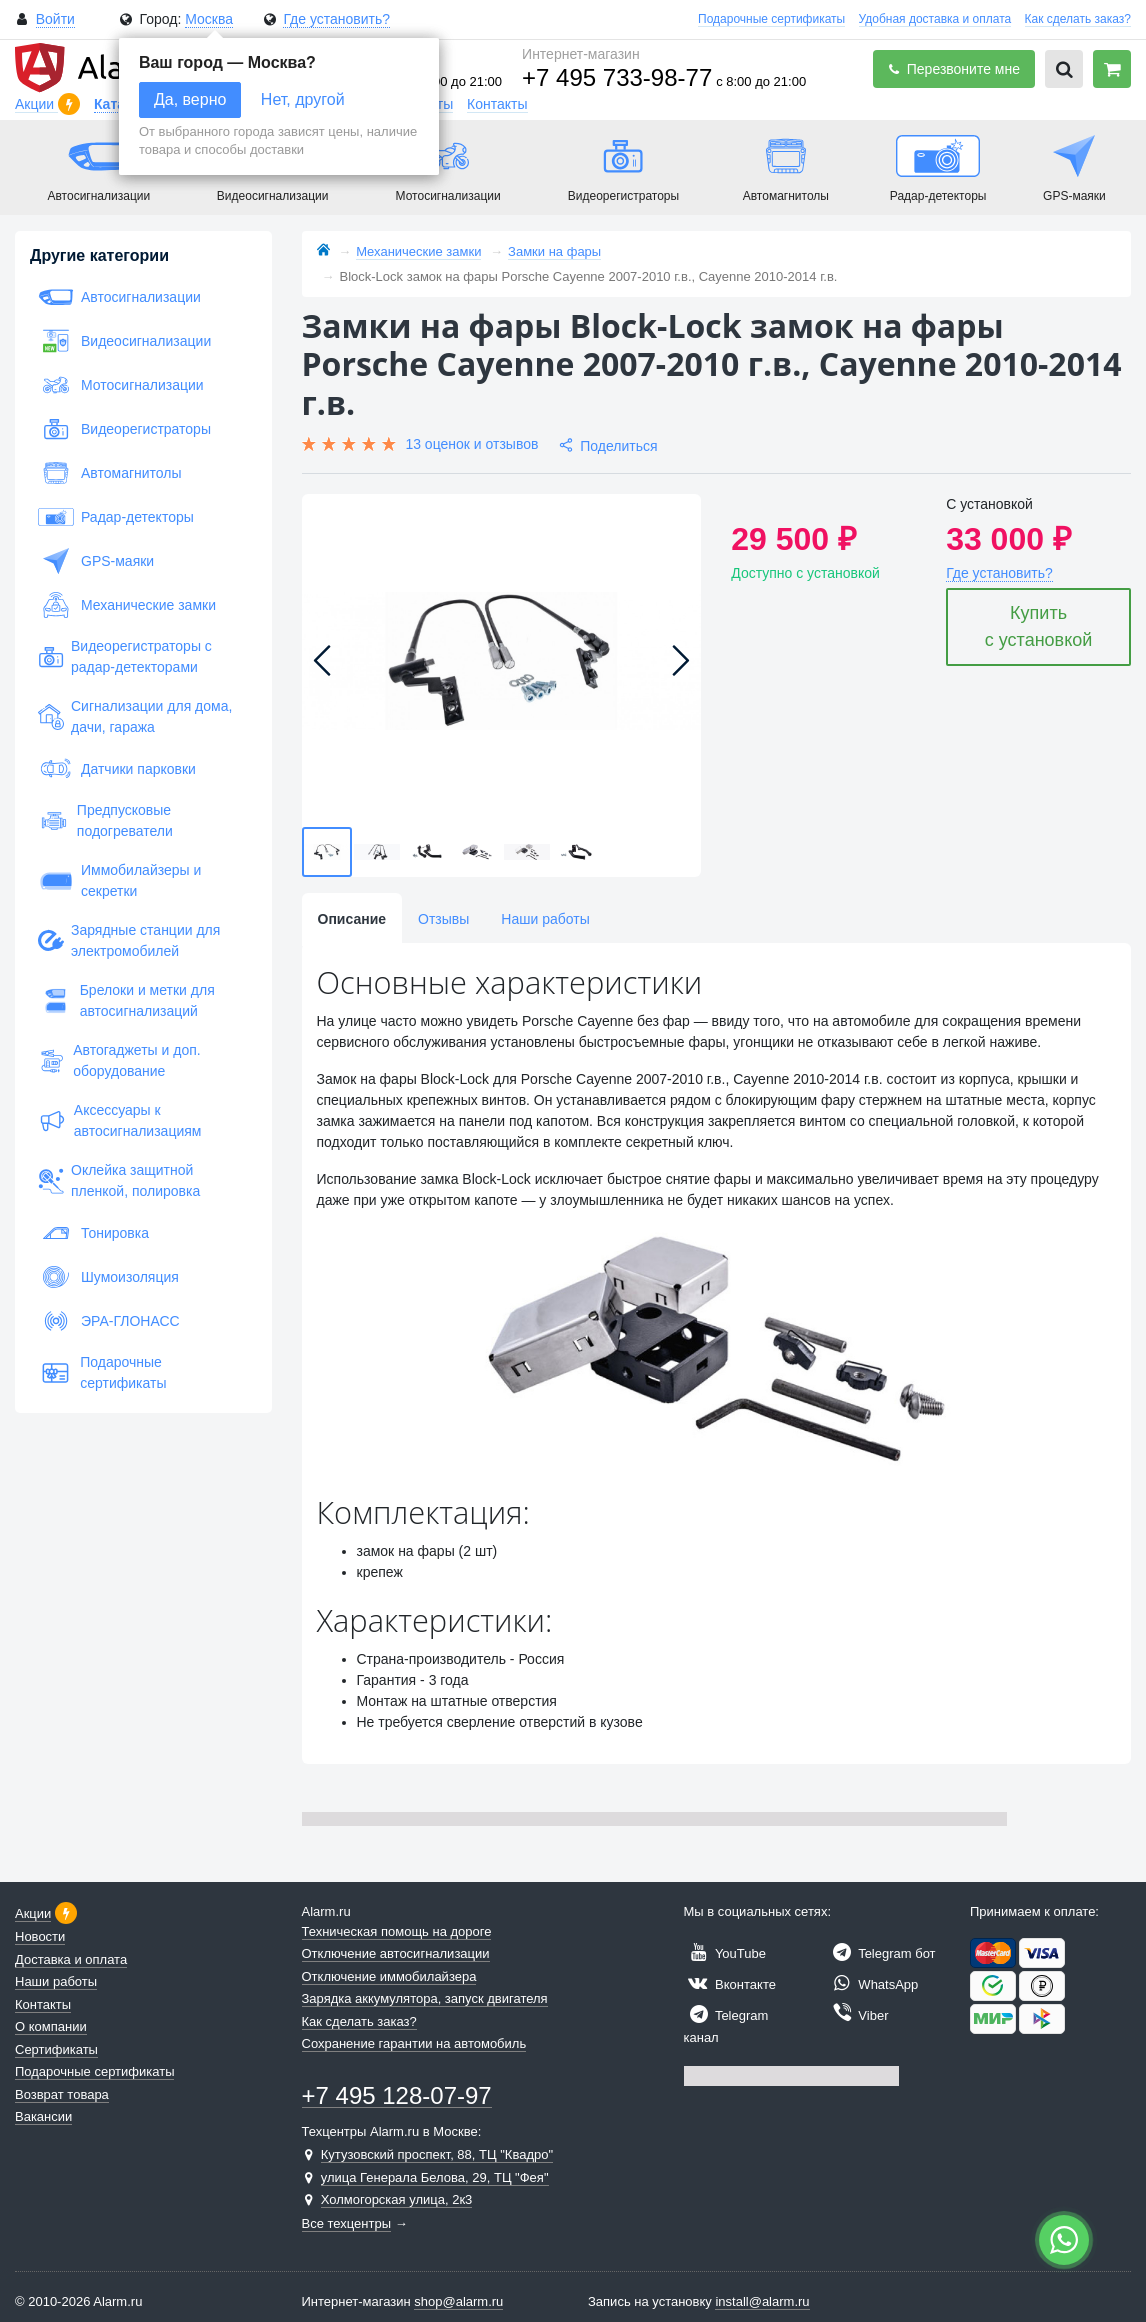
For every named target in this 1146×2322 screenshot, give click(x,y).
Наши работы (545, 919)
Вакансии (43, 2116)
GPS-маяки (96, 561)
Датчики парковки (117, 769)
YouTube (725, 1953)
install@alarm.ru (762, 2301)
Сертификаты (56, 2049)
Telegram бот (881, 1953)
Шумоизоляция (108, 1277)
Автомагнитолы (110, 473)
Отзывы (443, 919)
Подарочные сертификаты (771, 19)
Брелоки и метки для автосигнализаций (126, 1000)
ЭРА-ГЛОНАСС (109, 1321)
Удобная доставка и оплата (935, 19)
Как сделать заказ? (1078, 19)
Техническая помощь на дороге (397, 1931)
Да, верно (190, 99)
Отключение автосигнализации (396, 1953)
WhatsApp (873, 1984)
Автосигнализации (119, 297)
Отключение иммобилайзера (389, 1976)
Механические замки (127, 605)
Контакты (497, 104)
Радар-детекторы (116, 517)
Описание (352, 919)
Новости (40, 1936)
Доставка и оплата (71, 1959)
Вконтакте (730, 1984)
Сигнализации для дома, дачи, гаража (135, 716)
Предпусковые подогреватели (105, 820)
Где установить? (336, 19)
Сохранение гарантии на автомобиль (414, 2043)
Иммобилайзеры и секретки (119, 880)
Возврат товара (62, 2094)
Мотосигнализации (121, 385)
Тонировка (93, 1233)
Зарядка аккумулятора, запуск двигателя (425, 1998)
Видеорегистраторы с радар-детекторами (125, 656)
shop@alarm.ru (458, 2301)
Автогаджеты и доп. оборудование (119, 1060)
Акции (36, 104)
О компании (51, 2026)
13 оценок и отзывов (471, 444)
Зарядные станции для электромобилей (129, 940)
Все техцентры (347, 2223)
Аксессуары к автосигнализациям (119, 1120)
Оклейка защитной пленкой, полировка (119, 1180)
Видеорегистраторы (124, 429)
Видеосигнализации (124, 341)
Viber (858, 2015)
